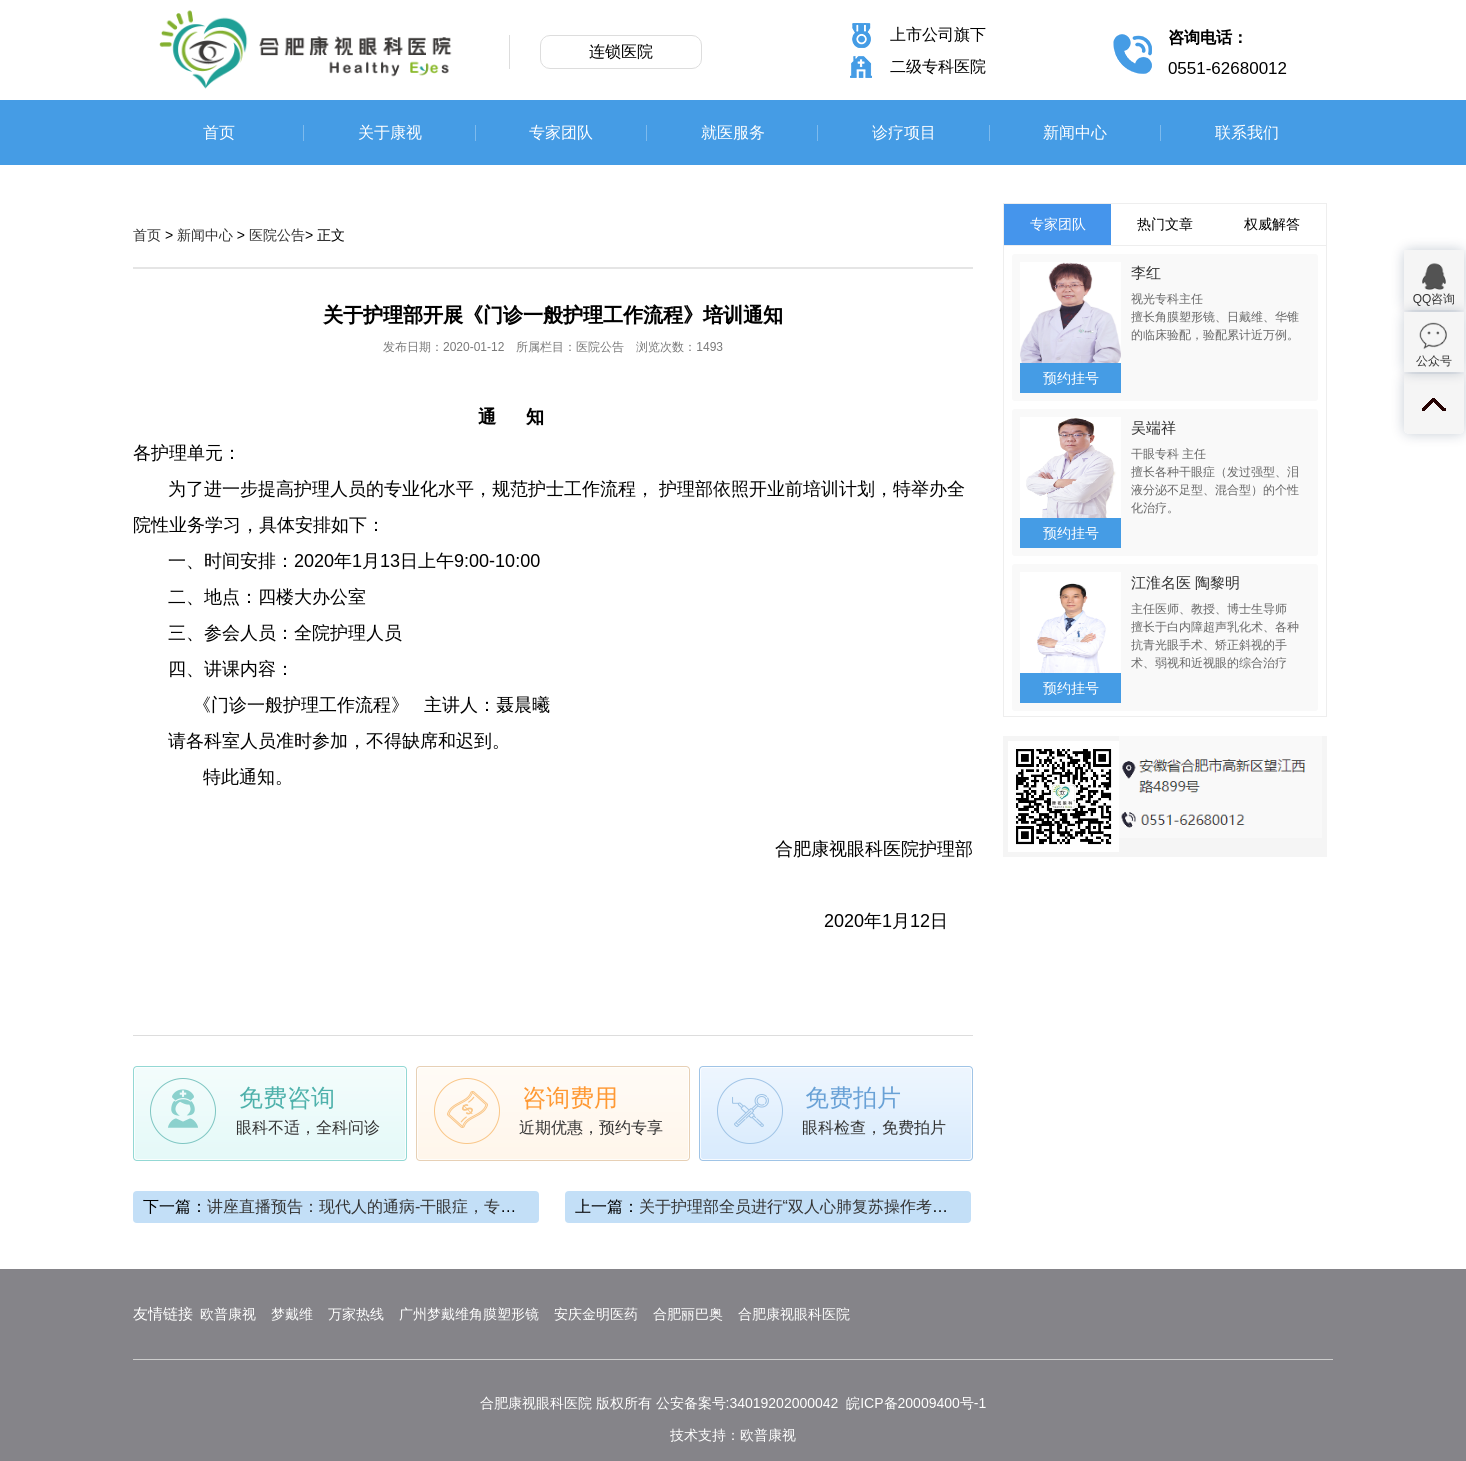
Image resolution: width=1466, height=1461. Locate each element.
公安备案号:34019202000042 (747, 1403)
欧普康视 (228, 1314)
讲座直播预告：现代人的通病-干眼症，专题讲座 (377, 1206)
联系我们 (1247, 132)
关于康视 (390, 132)
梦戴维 (292, 1314)
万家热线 (356, 1314)
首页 (219, 132)
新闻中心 (1075, 132)
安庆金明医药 (596, 1314)
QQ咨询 (1434, 299)
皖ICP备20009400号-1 (916, 1403)
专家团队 (561, 132)
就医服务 (733, 132)
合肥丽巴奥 (688, 1314)
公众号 (1434, 361)
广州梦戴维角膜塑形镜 (469, 1314)
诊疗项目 (904, 132)
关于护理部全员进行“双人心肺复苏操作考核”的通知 (820, 1206)
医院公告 (277, 235)
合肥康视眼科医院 (794, 1314)
